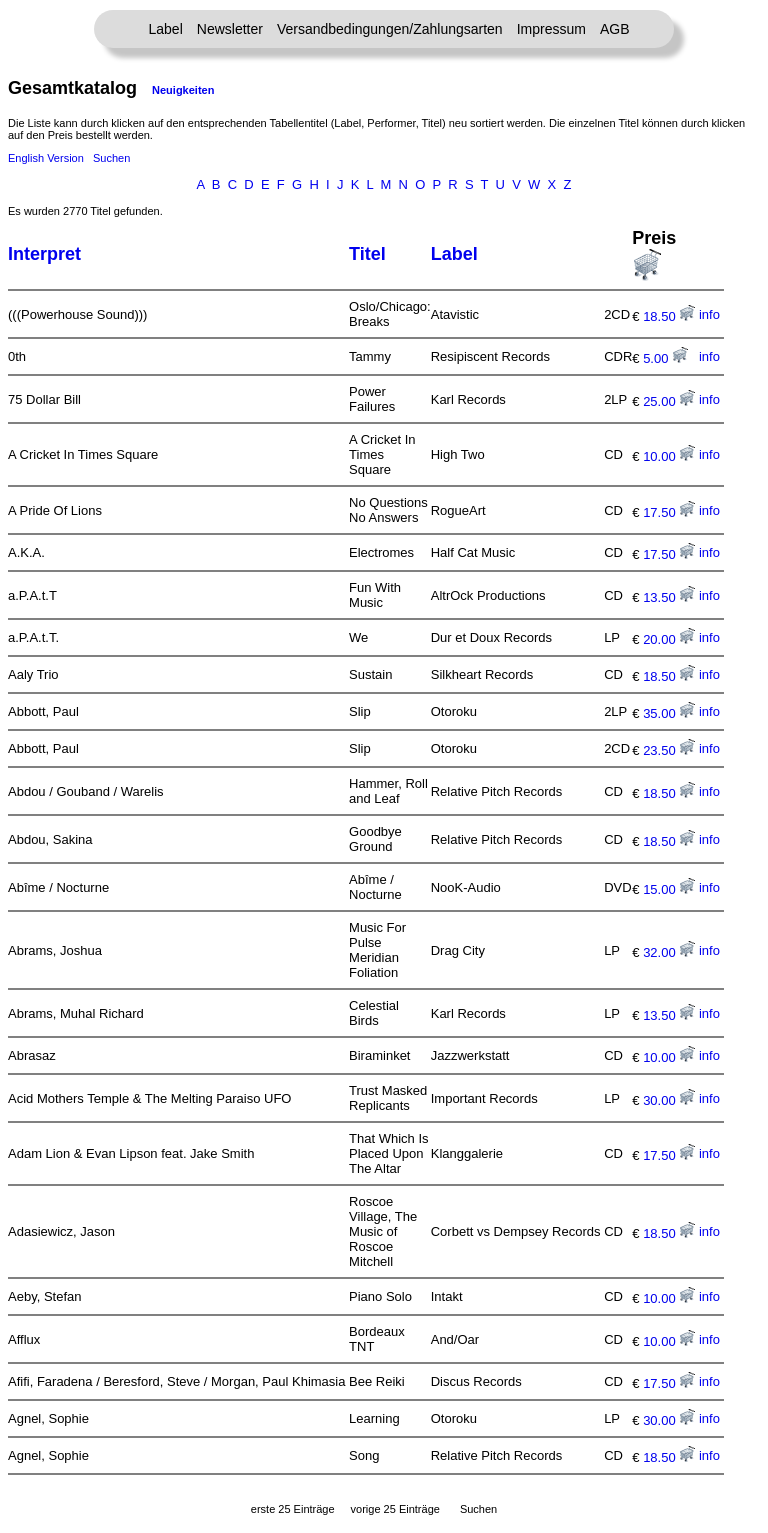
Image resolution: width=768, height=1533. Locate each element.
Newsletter (230, 29)
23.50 (669, 750)
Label (166, 29)
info (709, 314)
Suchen (111, 158)
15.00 (669, 889)
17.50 (669, 512)
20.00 (669, 639)
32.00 (669, 952)
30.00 (669, 1100)
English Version (46, 158)
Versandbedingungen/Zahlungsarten (390, 29)
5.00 (665, 358)
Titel (367, 254)
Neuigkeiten (183, 90)
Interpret (44, 254)
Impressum (551, 29)
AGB (615, 29)
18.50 (669, 316)
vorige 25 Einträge (395, 1509)
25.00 (669, 401)
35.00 (669, 713)
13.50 (669, 597)
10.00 (669, 456)
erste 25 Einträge (293, 1509)
